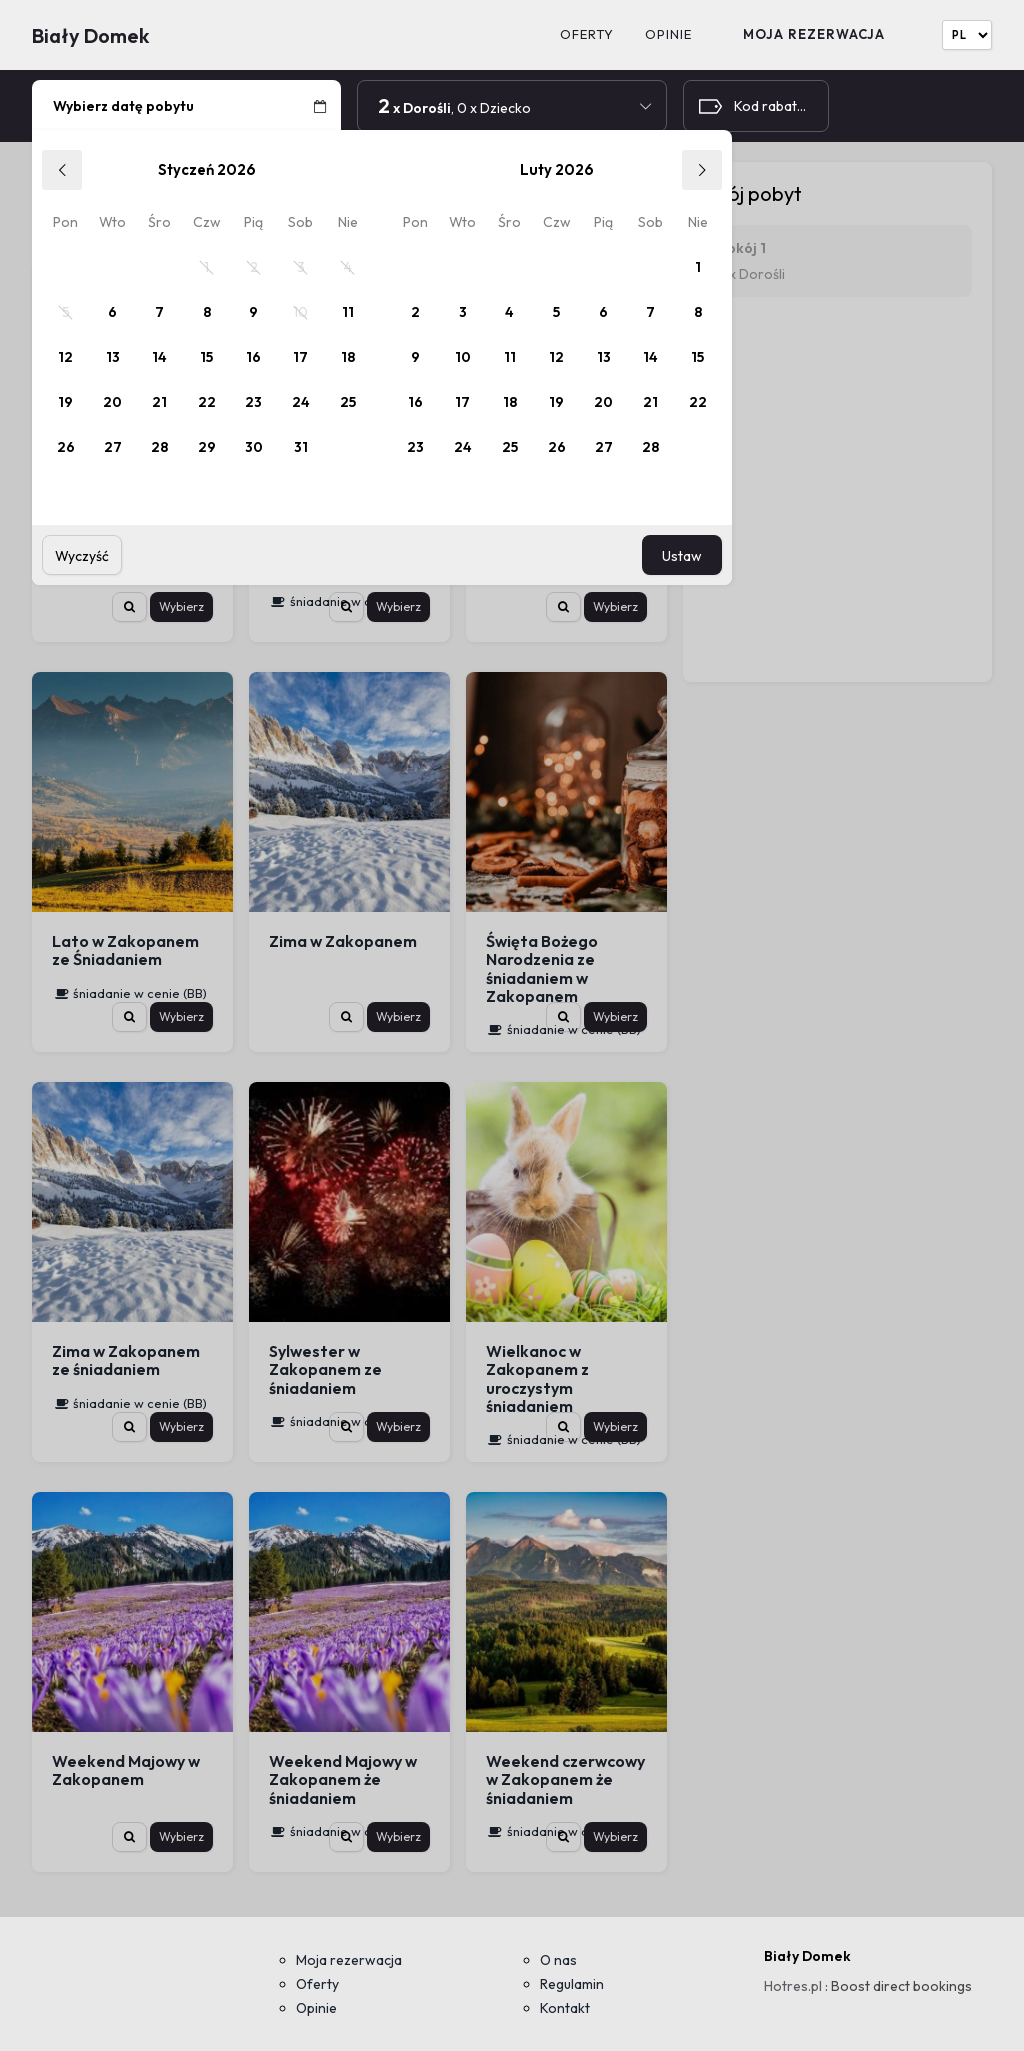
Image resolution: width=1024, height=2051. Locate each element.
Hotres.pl (793, 1986)
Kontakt (565, 2008)
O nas (558, 1960)
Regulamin (572, 1984)
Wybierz (181, 606)
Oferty (587, 34)
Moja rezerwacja (814, 34)
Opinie (668, 34)
